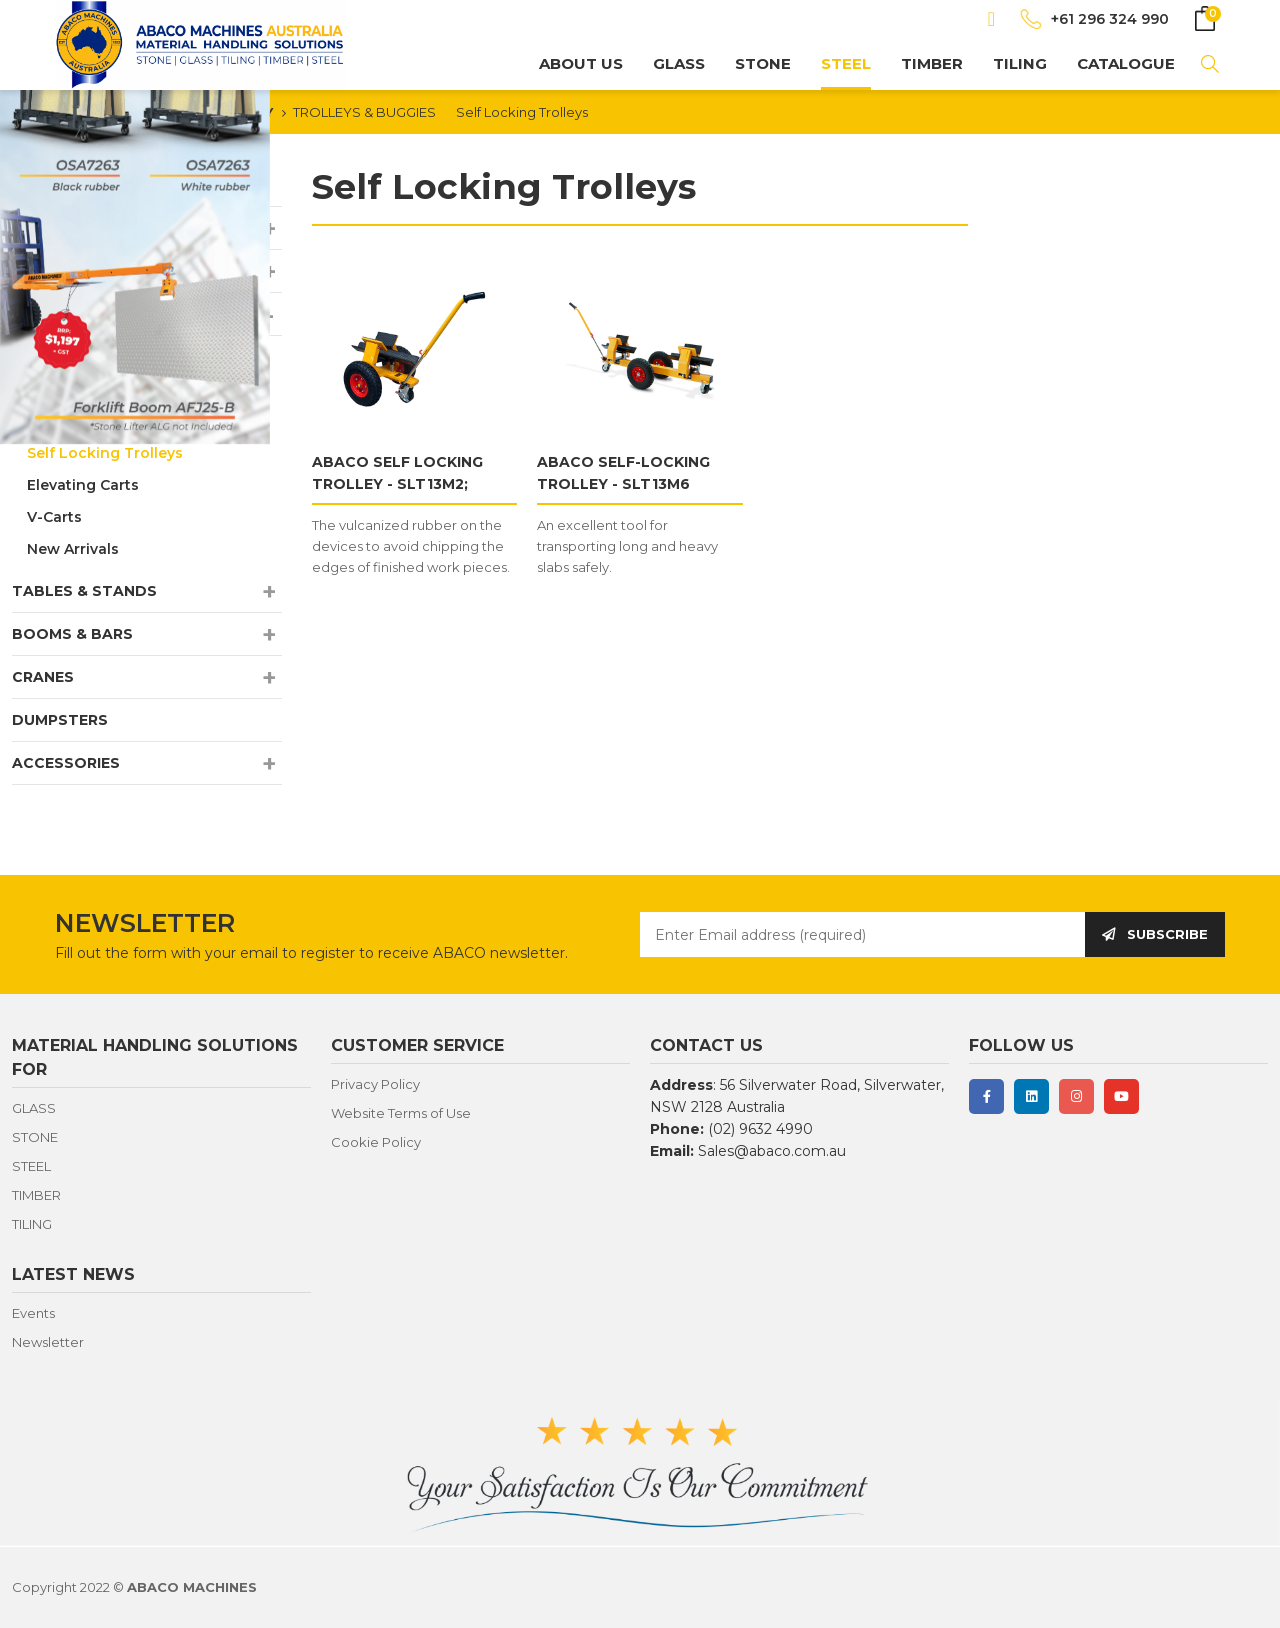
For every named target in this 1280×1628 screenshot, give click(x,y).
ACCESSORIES (66, 763)
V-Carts (54, 517)
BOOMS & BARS (72, 634)
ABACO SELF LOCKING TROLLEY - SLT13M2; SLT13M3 (397, 484)
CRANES (43, 677)
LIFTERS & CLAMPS (84, 271)
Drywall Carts (76, 421)
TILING (1020, 63)
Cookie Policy (376, 1142)
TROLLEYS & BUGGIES (364, 112)
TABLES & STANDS (84, 591)
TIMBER (932, 63)
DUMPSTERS (60, 720)
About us (581, 63)
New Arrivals (73, 549)
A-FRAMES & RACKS (87, 228)
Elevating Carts (83, 485)
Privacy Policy (375, 1084)
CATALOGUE (1126, 63)
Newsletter (48, 1342)
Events (33, 1313)
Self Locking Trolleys (522, 112)
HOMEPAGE (93, 112)
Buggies (57, 389)
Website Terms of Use (401, 1113)
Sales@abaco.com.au (772, 1151)
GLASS (679, 63)
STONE (763, 63)
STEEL (846, 63)
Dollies (52, 357)
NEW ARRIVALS (69, 185)
